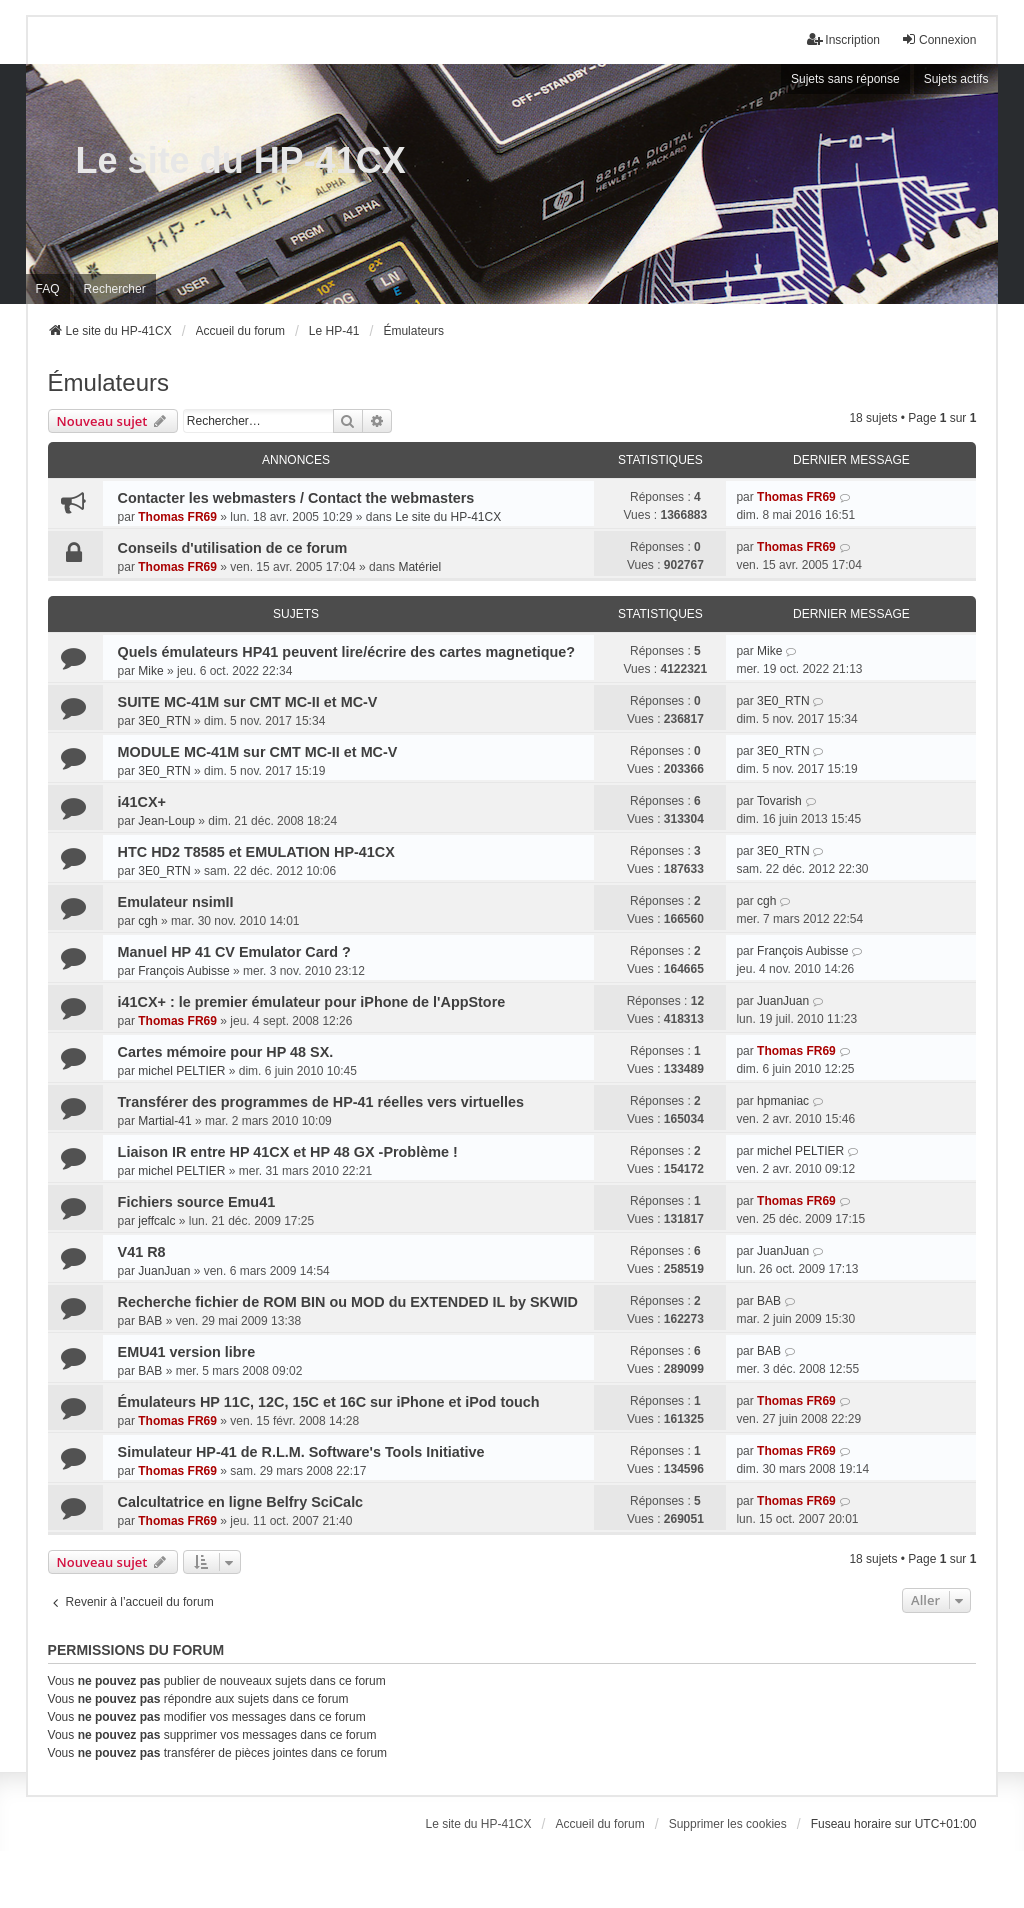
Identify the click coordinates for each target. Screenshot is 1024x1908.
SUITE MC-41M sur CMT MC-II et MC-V (248, 702)
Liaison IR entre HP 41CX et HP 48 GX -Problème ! (288, 1152)
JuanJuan (783, 1001)
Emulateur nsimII (176, 902)
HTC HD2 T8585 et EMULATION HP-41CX (256, 852)
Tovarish (779, 801)
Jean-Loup (166, 821)
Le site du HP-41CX (241, 160)
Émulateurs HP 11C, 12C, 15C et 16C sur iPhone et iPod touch (329, 1402)
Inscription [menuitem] (843, 39)
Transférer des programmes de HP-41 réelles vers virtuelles (321, 1102)
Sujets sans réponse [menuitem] (845, 79)
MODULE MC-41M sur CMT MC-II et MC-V (258, 752)
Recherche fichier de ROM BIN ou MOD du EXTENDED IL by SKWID (348, 1302)
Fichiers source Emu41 (197, 1202)
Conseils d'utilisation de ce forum (233, 548)
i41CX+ (142, 802)
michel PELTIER (181, 1071)
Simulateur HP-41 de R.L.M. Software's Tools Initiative (301, 1452)
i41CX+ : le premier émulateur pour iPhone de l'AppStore (312, 1002)
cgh (147, 921)
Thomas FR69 (177, 517)
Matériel (419, 567)
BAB (150, 1321)
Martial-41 (164, 1121)
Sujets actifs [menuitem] (956, 79)
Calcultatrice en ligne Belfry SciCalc (241, 1502)
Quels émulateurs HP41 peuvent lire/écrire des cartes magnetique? (347, 652)
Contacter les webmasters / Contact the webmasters (296, 498)
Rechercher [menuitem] (115, 289)
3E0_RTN (164, 721)
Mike (150, 671)
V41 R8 (142, 1252)
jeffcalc (156, 1221)
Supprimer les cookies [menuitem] (728, 1824)
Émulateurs (108, 382)
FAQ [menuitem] (48, 289)
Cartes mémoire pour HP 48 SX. (226, 1052)
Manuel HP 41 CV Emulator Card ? (234, 952)
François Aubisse (183, 971)
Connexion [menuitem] (938, 39)
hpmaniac (783, 1101)
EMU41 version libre (187, 1352)
